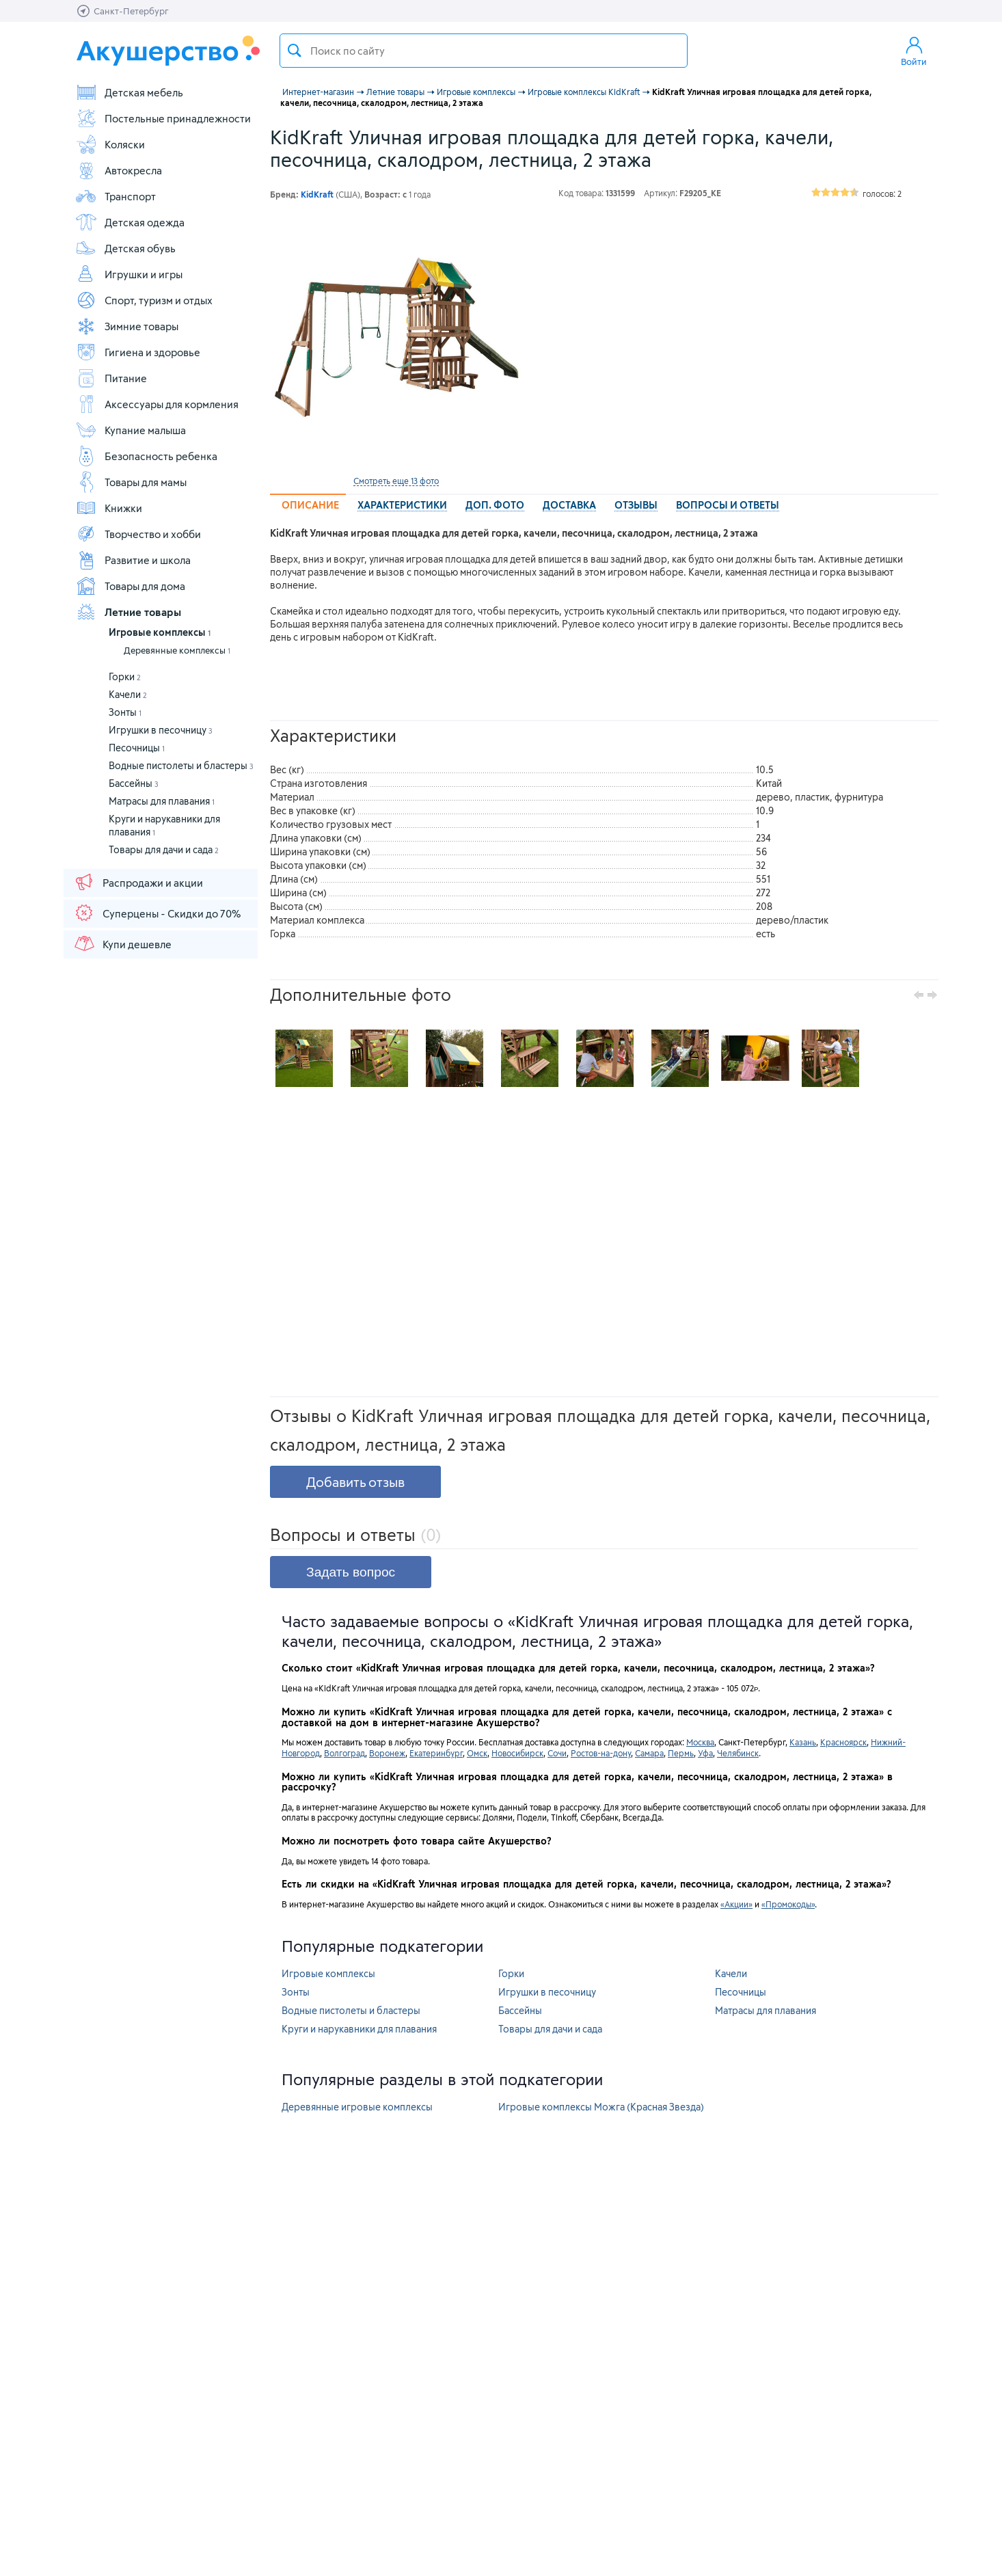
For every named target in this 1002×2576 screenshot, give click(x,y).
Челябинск (738, 1753)
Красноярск (843, 1742)
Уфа (705, 1753)
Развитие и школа (133, 560)
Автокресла (118, 170)
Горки (125, 676)
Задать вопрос (350, 1572)
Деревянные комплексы (177, 650)
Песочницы (137, 747)
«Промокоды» (788, 1904)
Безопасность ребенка (146, 456)
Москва (700, 1742)
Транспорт (115, 196)
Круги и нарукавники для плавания (359, 2029)
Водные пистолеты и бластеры (181, 765)
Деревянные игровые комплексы (357, 2106)
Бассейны (134, 783)
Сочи (557, 1753)
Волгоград (344, 1753)
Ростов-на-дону (601, 1753)
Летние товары (128, 612)
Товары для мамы (131, 482)
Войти (914, 50)
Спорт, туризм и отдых (144, 300)
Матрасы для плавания (162, 801)
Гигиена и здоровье (137, 352)
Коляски (110, 144)
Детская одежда (130, 222)
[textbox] (484, 50)
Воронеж (387, 1753)
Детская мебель (129, 92)
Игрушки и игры (128, 274)
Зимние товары (126, 326)
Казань (802, 1742)
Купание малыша (130, 430)
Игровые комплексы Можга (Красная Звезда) (601, 2106)
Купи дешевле (122, 943)
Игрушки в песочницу (161, 730)
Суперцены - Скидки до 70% (157, 913)
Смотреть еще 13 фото (396, 480)
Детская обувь (125, 248)
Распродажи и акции (138, 882)
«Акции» (736, 1904)
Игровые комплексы (160, 632)
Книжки (108, 508)
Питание (111, 378)
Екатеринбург (436, 1753)
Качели (128, 694)
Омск (477, 1753)
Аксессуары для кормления (157, 404)
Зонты (125, 712)
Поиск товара (294, 50)
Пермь (681, 1753)
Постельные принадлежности (163, 118)
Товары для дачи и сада (164, 849)
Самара (649, 1753)
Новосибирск (517, 1753)
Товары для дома (130, 586)
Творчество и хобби (138, 534)
